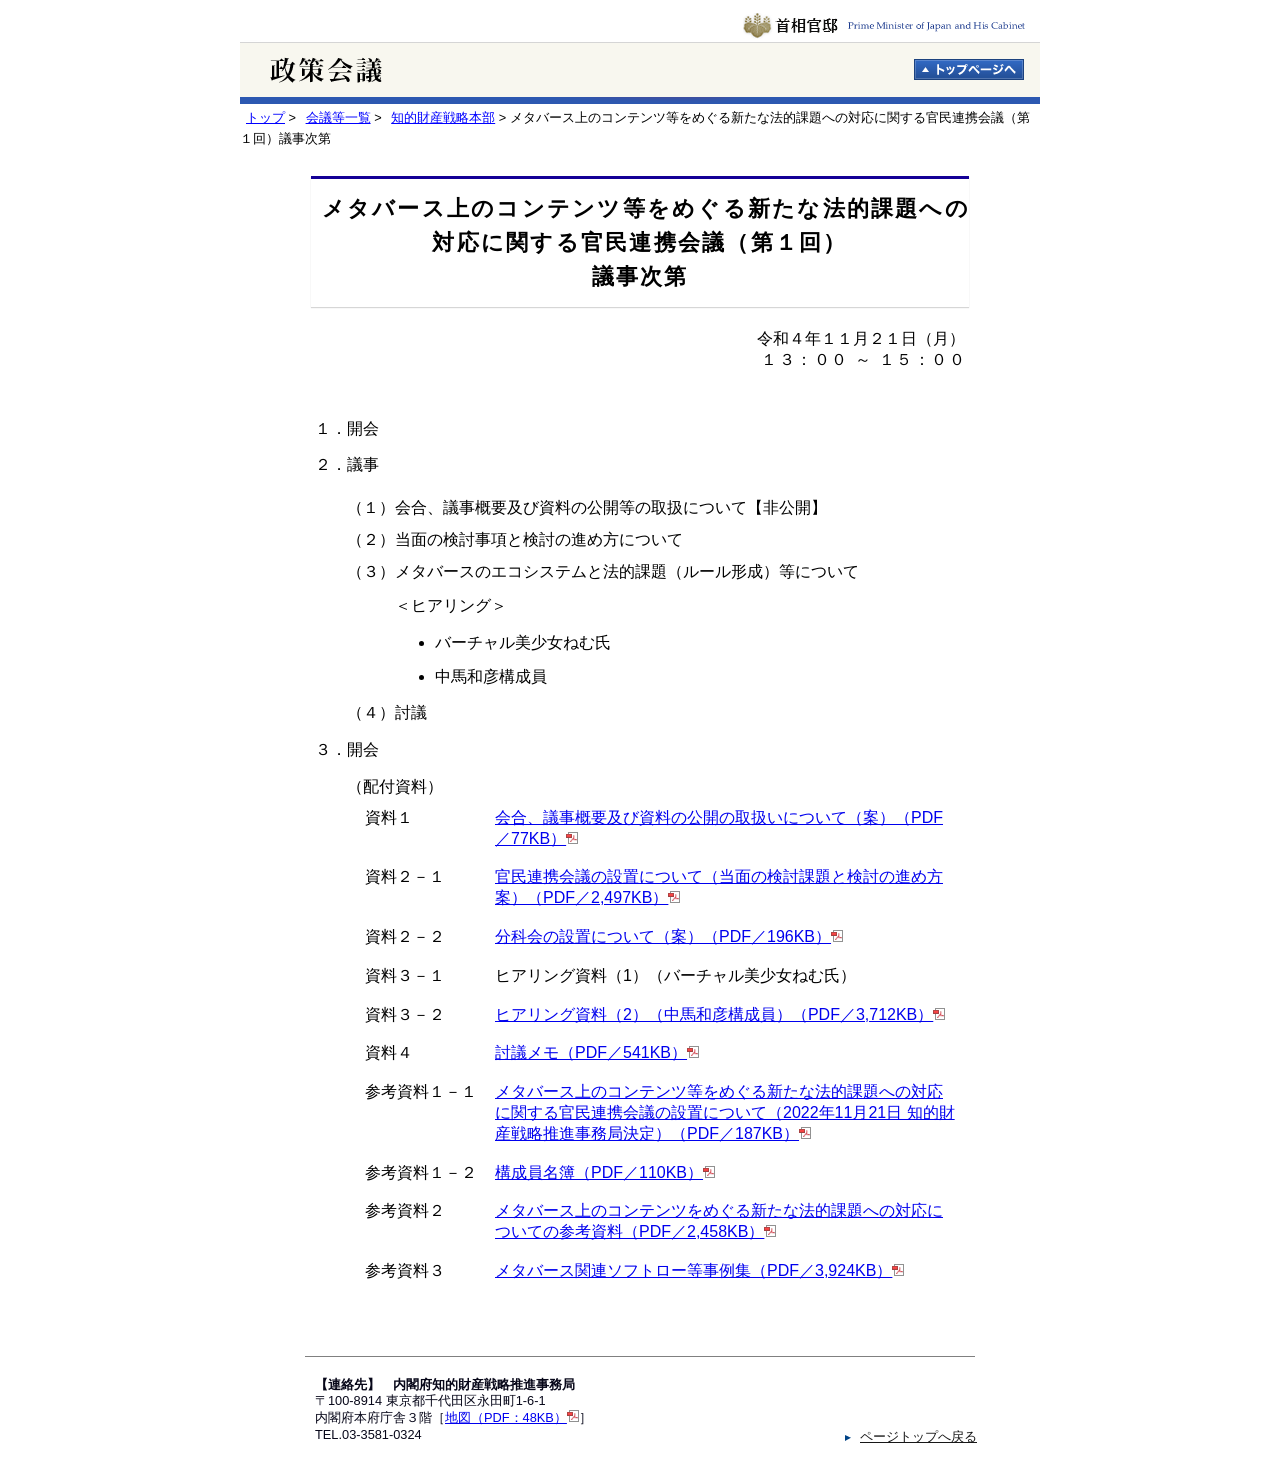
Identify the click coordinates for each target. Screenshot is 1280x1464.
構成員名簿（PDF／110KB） (599, 1172)
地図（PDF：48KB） (506, 1417)
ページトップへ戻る (918, 1436)
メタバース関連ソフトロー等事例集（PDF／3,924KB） (693, 1270)
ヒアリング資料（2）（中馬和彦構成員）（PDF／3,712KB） (714, 1014)
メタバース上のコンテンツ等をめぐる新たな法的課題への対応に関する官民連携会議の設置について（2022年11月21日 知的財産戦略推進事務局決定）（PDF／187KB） (725, 1112)
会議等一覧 (338, 117)
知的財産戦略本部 (443, 117)
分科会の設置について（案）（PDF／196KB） (663, 936)
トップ (265, 117)
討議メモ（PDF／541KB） (591, 1052)
